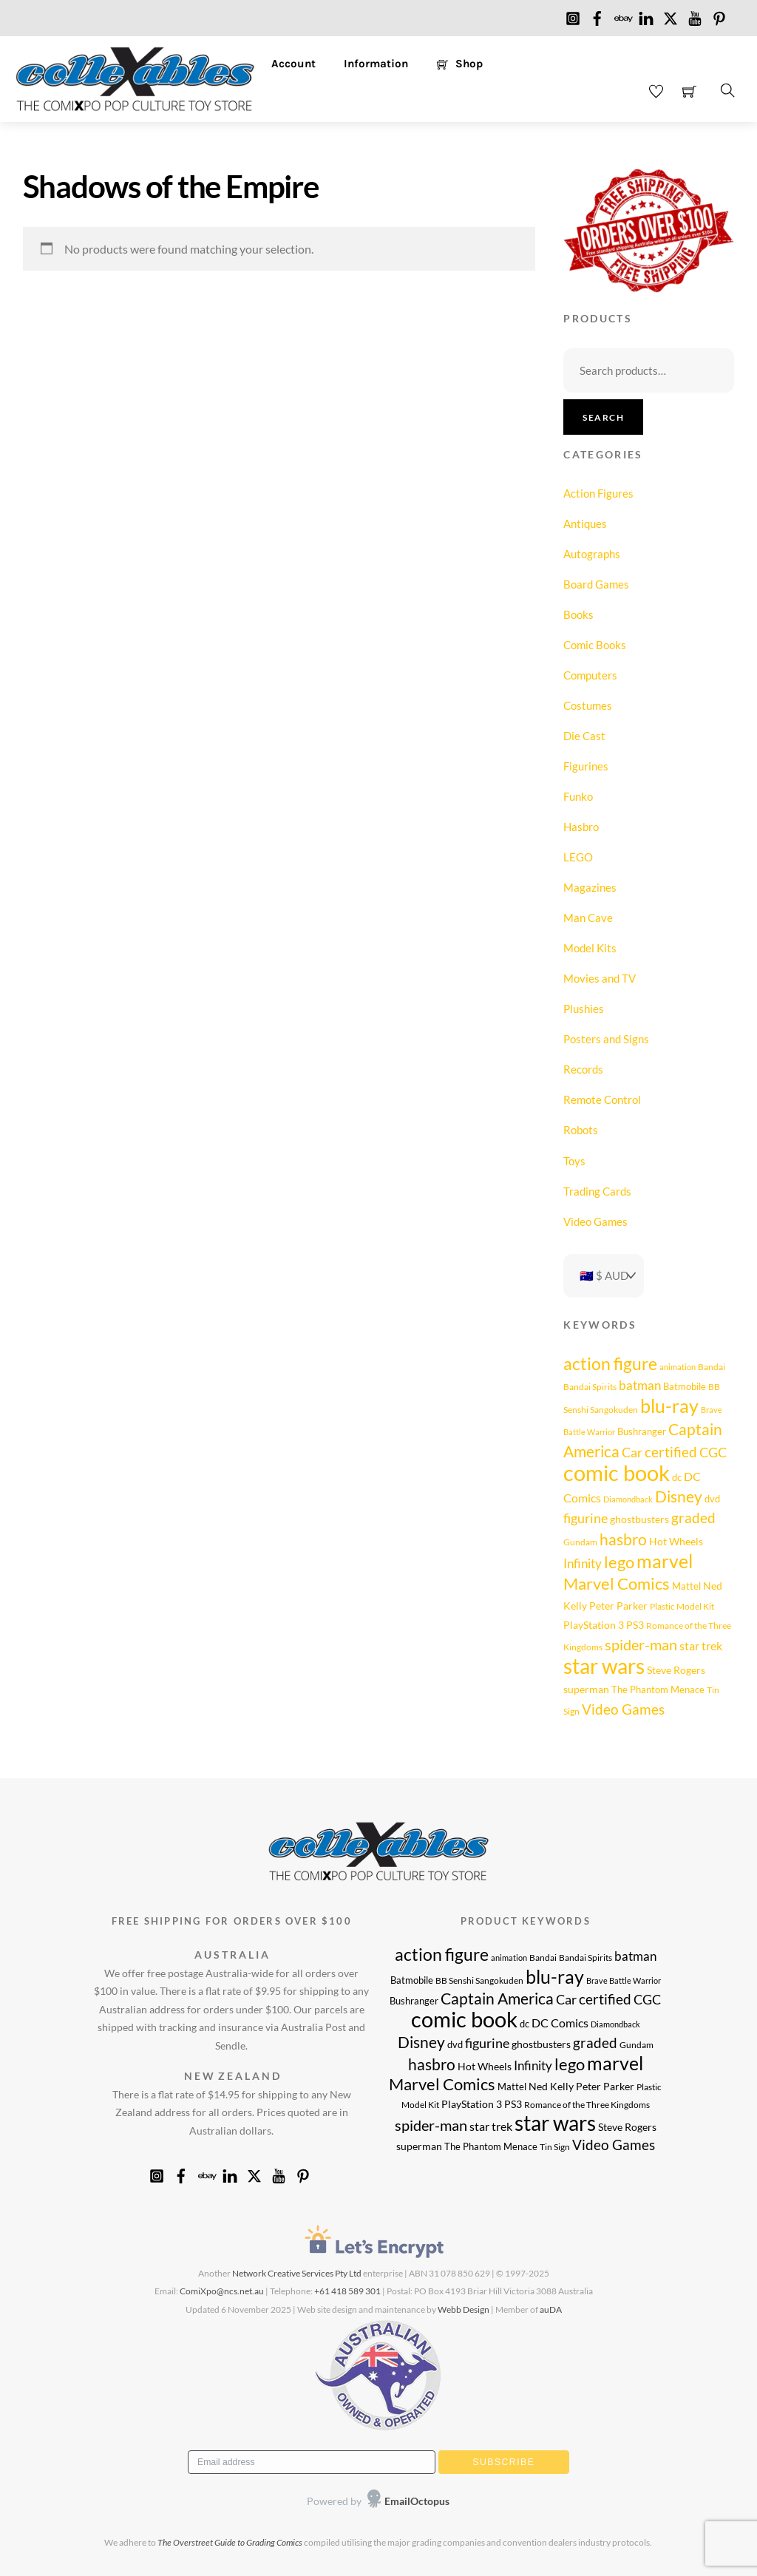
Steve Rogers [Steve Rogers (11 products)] (676, 1670)
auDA (551, 2309)
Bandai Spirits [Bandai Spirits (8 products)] (590, 1386)
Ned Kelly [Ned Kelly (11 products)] (551, 2086)
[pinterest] (719, 15)
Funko (578, 796)
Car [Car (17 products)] (632, 1452)
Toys (574, 1160)
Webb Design (463, 2309)
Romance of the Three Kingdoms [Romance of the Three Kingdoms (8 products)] (587, 2104)
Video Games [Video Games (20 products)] (623, 1709)
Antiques (585, 523)
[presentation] (281, 2502)
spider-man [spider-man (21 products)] (641, 1644)
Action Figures (598, 493)
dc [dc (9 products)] (677, 1477)
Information (376, 63)
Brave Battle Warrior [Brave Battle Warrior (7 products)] (623, 1980)
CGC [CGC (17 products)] (713, 1452)
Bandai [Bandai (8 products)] (711, 1366)
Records (583, 1069)
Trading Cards (597, 1191)
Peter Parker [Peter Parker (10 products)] (618, 1606)
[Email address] (311, 2462)
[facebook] (597, 15)
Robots (580, 1129)
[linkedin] (646, 15)
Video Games (595, 1221)
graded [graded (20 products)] (693, 1517)
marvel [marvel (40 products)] (665, 1561)
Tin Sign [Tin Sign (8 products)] (555, 2146)
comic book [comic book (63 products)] (616, 1472)
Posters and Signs (606, 1038)
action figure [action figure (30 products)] (610, 1364)
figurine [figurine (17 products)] (585, 1518)
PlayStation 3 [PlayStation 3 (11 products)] (593, 1625)
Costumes (587, 705)
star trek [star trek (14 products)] (700, 1645)
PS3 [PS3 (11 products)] (635, 1625)
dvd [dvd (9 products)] (712, 1499)
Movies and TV (599, 978)
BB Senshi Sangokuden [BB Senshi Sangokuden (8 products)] (479, 1980)
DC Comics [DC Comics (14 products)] (560, 2023)
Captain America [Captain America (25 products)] (497, 1998)
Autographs (591, 553)
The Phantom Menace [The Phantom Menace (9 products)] (658, 1689)
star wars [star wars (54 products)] (604, 1665)
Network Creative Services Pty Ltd (296, 2273)
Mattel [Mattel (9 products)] (686, 1586)
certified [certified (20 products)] (671, 1451)
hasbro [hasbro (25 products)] (623, 1539)
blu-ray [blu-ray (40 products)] (669, 1405)
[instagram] (573, 15)
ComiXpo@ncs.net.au (222, 2291)
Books (578, 614)
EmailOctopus (416, 2501)
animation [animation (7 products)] (677, 1367)
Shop (460, 63)
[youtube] (695, 15)
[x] (670, 15)
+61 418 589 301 (347, 2291)
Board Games (596, 584)
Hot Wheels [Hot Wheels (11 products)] (676, 1541)
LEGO (578, 857)
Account (293, 63)
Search (603, 417)
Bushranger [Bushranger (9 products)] (641, 1431)
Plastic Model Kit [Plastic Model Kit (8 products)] (682, 1606)
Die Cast (584, 735)
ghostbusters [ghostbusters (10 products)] (639, 1519)
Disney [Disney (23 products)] (678, 1496)
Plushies (583, 1008)
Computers (590, 675)
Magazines (590, 887)
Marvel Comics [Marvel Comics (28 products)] (616, 1583)
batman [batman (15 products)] (640, 1385)
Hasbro (581, 826)
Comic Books (594, 644)
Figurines (585, 766)
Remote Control (602, 1099)
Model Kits (590, 948)
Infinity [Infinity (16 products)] (582, 1563)
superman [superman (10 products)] (586, 1689)
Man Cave (588, 917)
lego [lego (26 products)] (619, 1562)
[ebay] (621, 15)
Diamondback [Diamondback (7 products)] (628, 1499)
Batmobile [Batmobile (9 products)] (684, 1386)
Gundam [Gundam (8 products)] (580, 1541)
